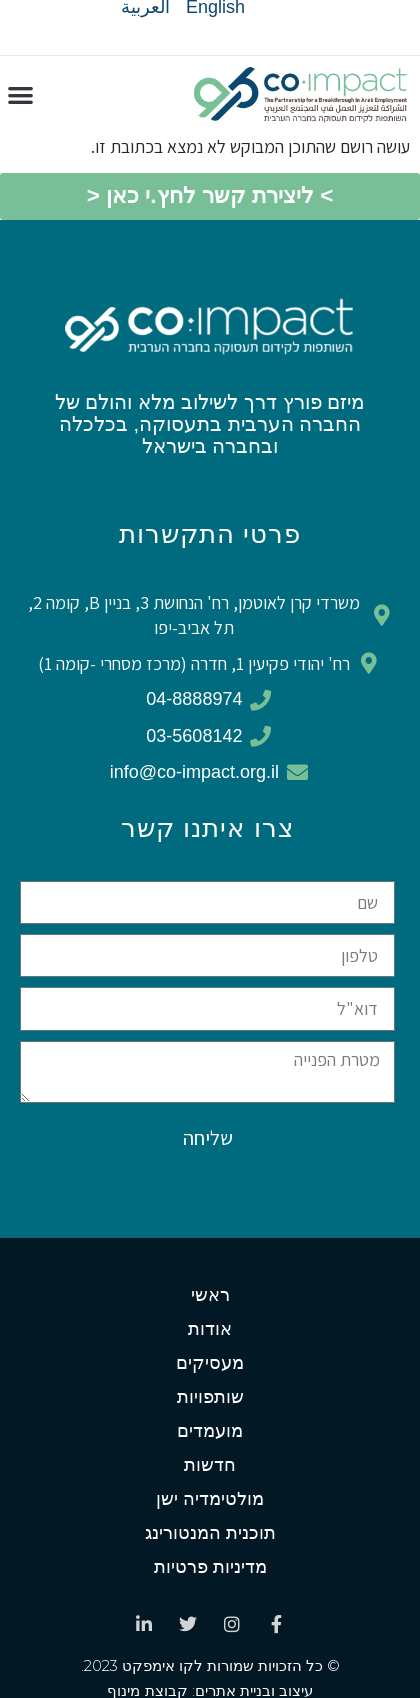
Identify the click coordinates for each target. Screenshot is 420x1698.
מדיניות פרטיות (210, 1567)
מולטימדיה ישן (210, 1499)
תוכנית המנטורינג (210, 1533)
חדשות (210, 1465)
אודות (210, 1329)
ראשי (210, 1295)
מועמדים (210, 1431)
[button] (20, 95)
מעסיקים (210, 1363)
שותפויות (210, 1397)
